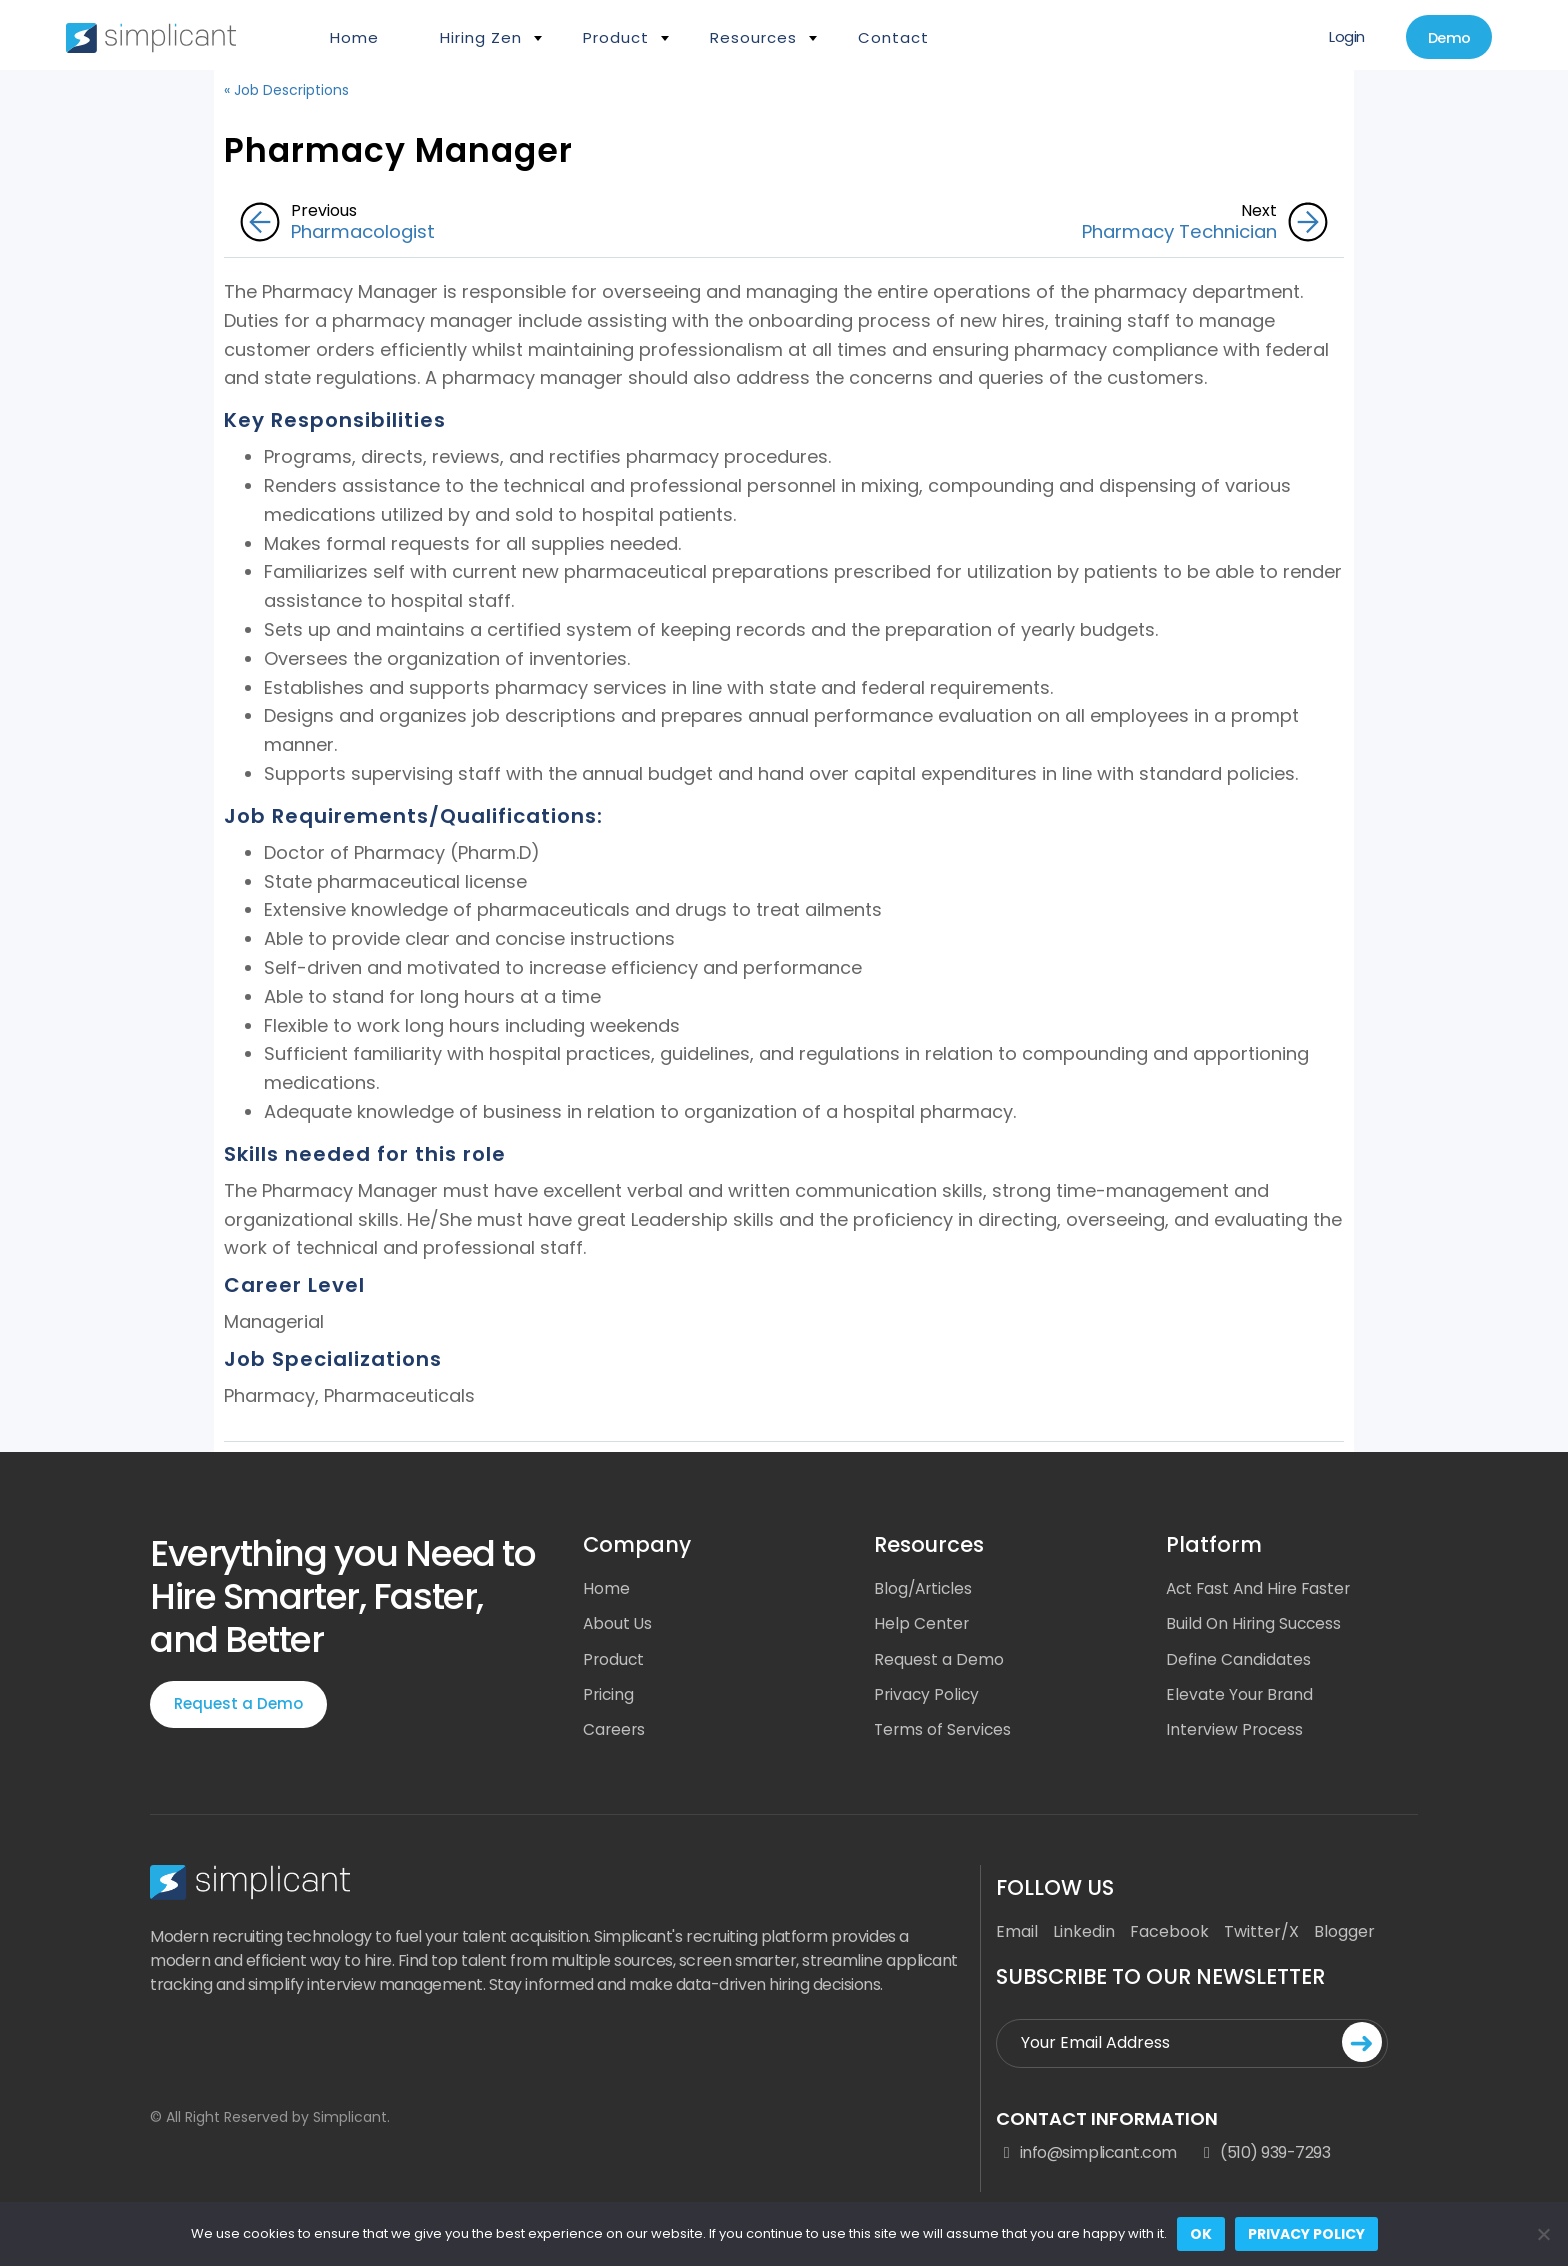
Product (616, 37)
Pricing (609, 1697)
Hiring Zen (481, 37)
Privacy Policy (928, 1697)
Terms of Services (944, 1733)
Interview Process (1236, 1733)
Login (1337, 37)
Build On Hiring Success (1255, 1625)
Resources (753, 37)
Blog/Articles (925, 1589)
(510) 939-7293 (1264, 2158)
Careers (615, 1733)
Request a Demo (238, 1704)
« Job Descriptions (286, 90)
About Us (618, 1625)
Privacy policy (1306, 2234)
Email (1017, 1935)
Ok (1201, 2234)
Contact (893, 37)
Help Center (922, 1625)
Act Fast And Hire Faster (1261, 1589)
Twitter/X (1261, 1935)
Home (354, 37)
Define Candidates (1238, 1661)
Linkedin (1084, 1935)
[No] (1543, 2234)
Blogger (1344, 1935)
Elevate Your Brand (1240, 1697)
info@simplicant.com (1086, 2158)
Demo (1445, 38)
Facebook (1169, 1935)
